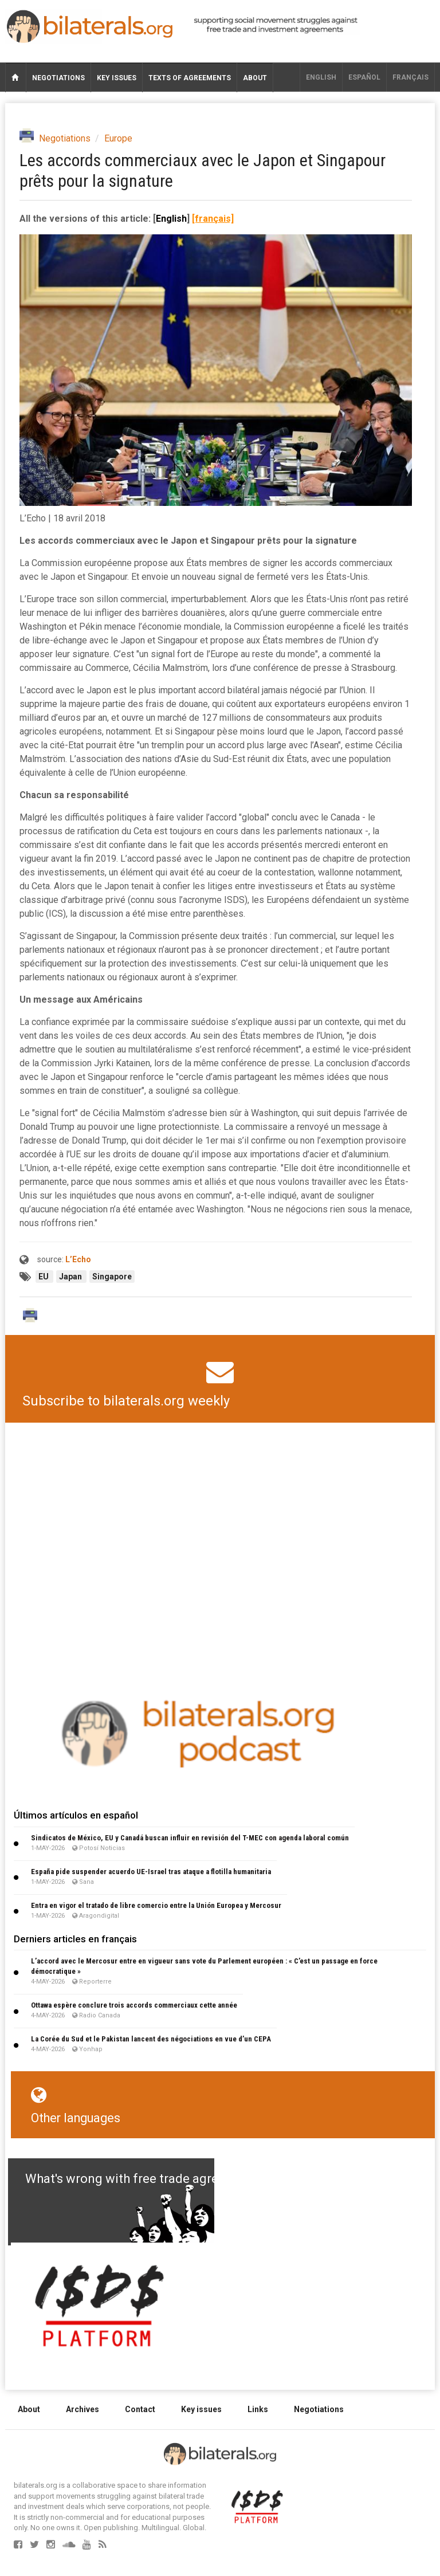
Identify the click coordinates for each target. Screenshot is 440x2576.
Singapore (112, 1276)
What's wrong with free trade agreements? (146, 2178)
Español (364, 77)
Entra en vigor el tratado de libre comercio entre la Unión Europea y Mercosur (156, 1905)
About (255, 78)
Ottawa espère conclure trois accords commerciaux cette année (134, 2005)
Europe (118, 138)
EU (44, 1276)
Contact (140, 2409)
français (410, 77)
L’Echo (78, 1259)
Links (257, 2409)
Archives (82, 2409)
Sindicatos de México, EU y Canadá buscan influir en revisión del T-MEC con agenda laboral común (190, 1837)
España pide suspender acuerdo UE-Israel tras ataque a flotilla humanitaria (151, 1871)
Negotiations (58, 78)
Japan (71, 1276)
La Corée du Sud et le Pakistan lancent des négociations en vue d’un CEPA (151, 2039)
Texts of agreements (189, 78)
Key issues (116, 78)
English (321, 77)
